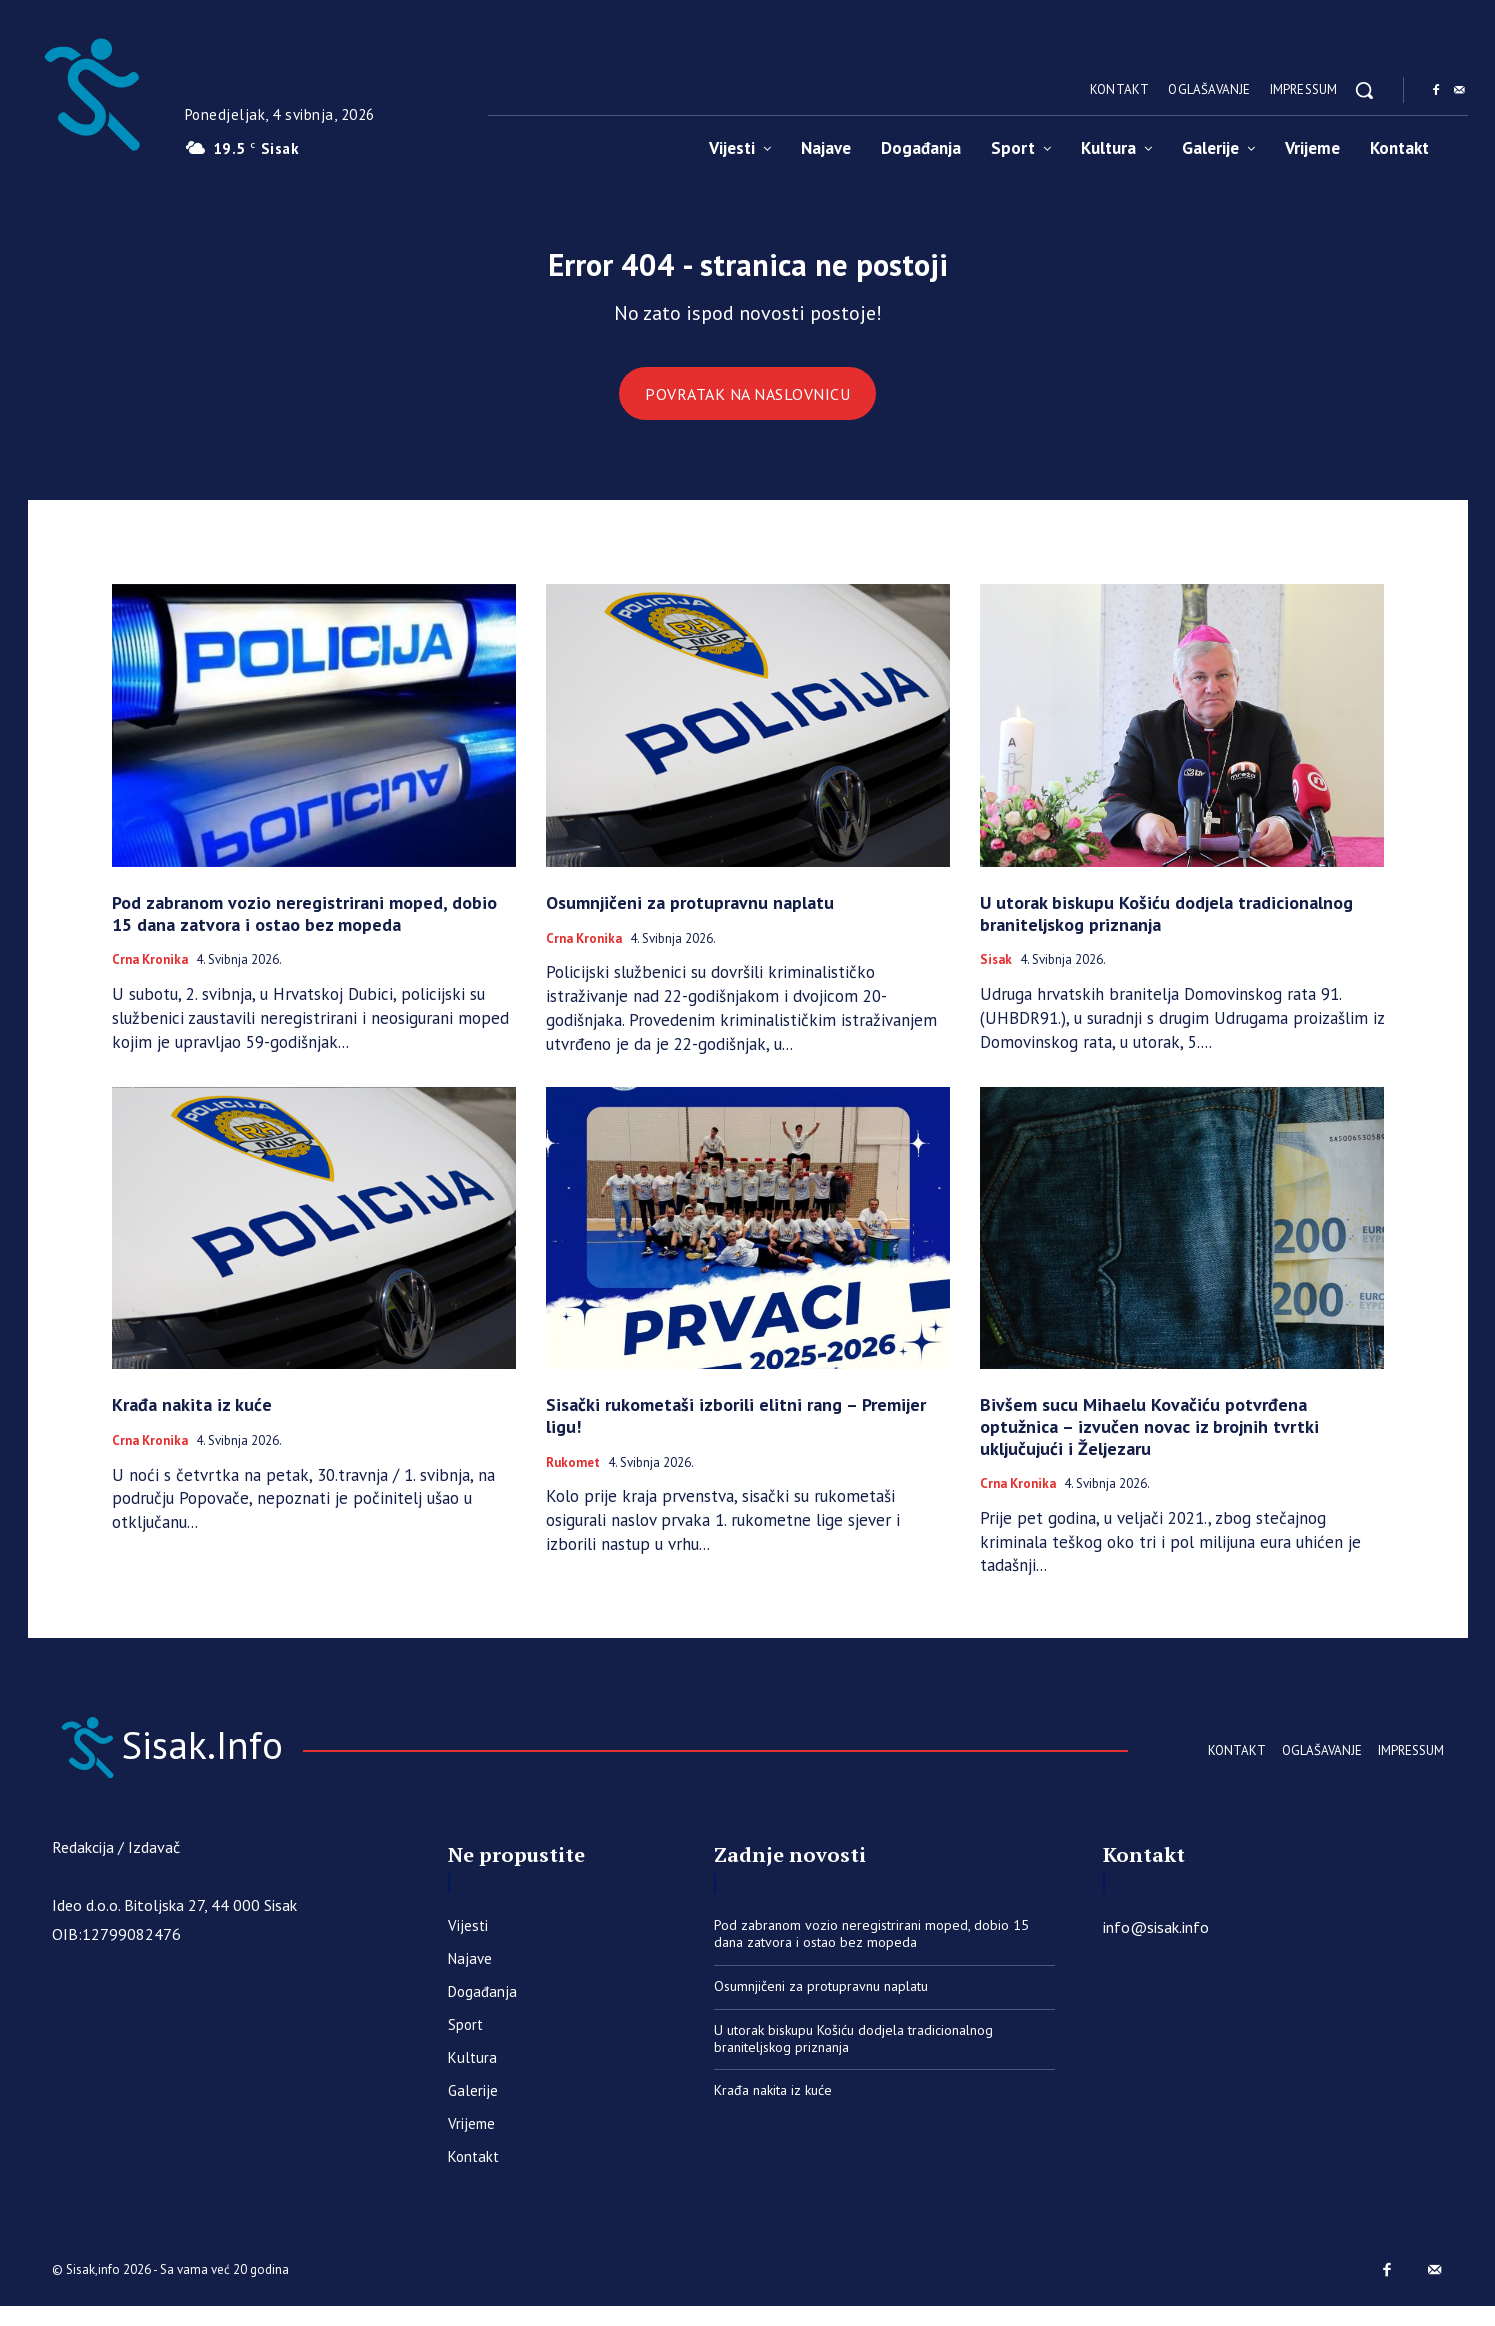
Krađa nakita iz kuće (192, 1418)
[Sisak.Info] (91, 90)
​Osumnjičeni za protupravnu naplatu (690, 916)
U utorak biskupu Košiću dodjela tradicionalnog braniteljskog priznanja (1166, 927)
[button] (1364, 90)
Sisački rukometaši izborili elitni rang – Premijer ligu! (736, 1429)
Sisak (996, 974)
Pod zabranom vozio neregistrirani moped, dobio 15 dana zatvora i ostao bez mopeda (304, 927)
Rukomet (573, 1476)
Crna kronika (150, 974)
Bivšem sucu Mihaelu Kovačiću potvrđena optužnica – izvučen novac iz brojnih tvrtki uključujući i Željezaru (1149, 1440)
